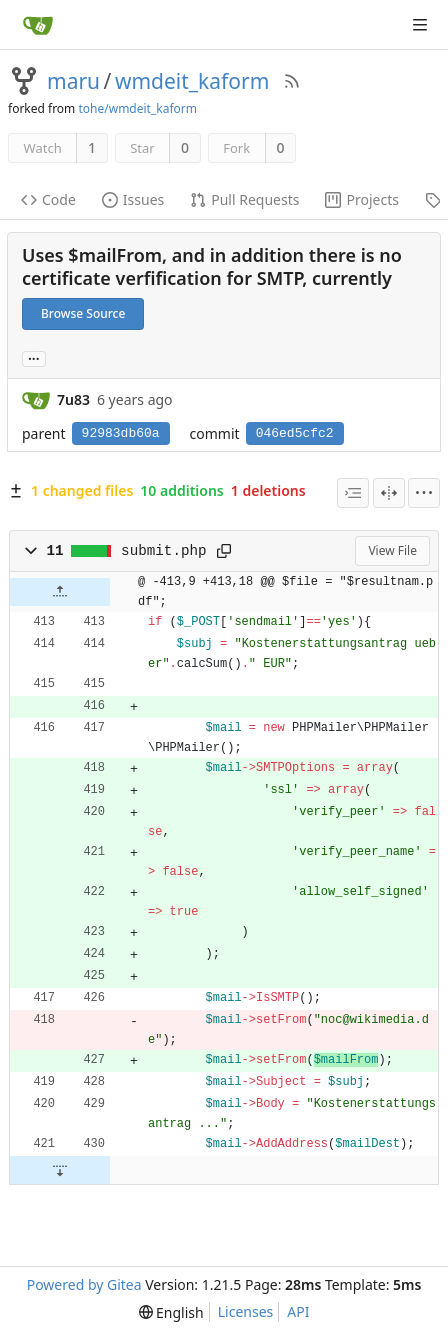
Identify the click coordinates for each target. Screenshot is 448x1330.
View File (392, 550)
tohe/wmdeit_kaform (137, 108)
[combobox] (353, 493)
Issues (133, 199)
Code (48, 199)
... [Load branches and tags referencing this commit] (34, 357)
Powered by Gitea (84, 1284)
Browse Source (83, 313)
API (298, 1311)
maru (73, 81)
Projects (361, 199)
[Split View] (389, 493)
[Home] (38, 25)
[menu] (424, 493)
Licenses (246, 1311)
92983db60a (121, 433)
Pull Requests (244, 199)
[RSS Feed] (292, 81)
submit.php (164, 551)
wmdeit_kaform (192, 81)
